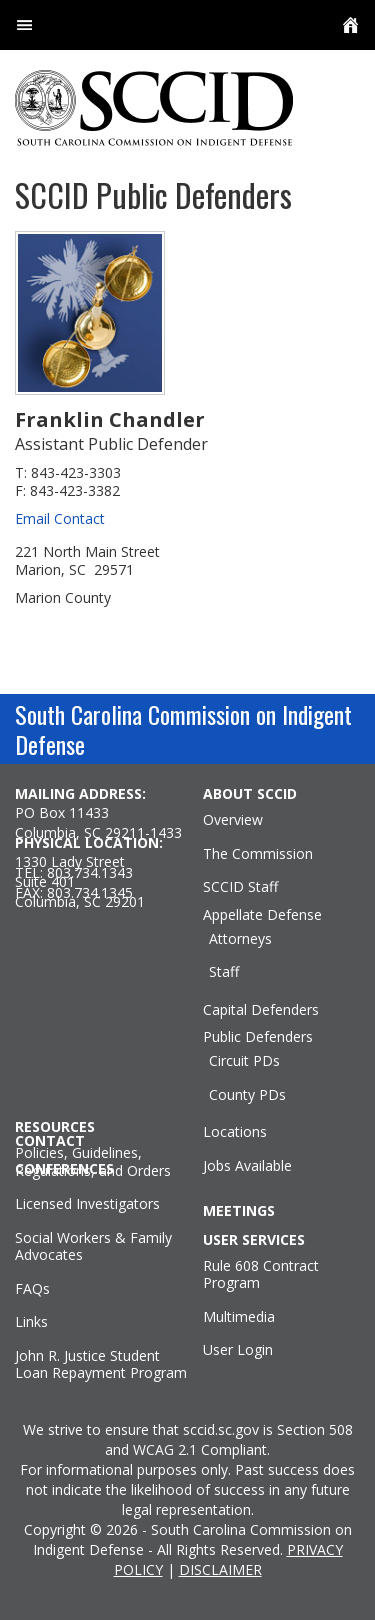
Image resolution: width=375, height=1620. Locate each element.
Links (31, 1322)
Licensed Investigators (87, 1204)
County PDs (247, 1095)
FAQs (32, 1289)
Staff (224, 972)
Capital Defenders (261, 1010)
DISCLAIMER (220, 1569)
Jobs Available (247, 1166)
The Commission (258, 854)
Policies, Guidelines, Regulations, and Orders (93, 1161)
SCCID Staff (240, 887)
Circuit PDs (244, 1061)
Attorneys (240, 939)
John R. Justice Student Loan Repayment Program (101, 1364)
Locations (235, 1132)
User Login (238, 1350)
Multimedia (239, 1317)
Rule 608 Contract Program (261, 1274)
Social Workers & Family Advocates (93, 1246)
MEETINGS (239, 1211)
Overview (233, 820)
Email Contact (60, 518)
